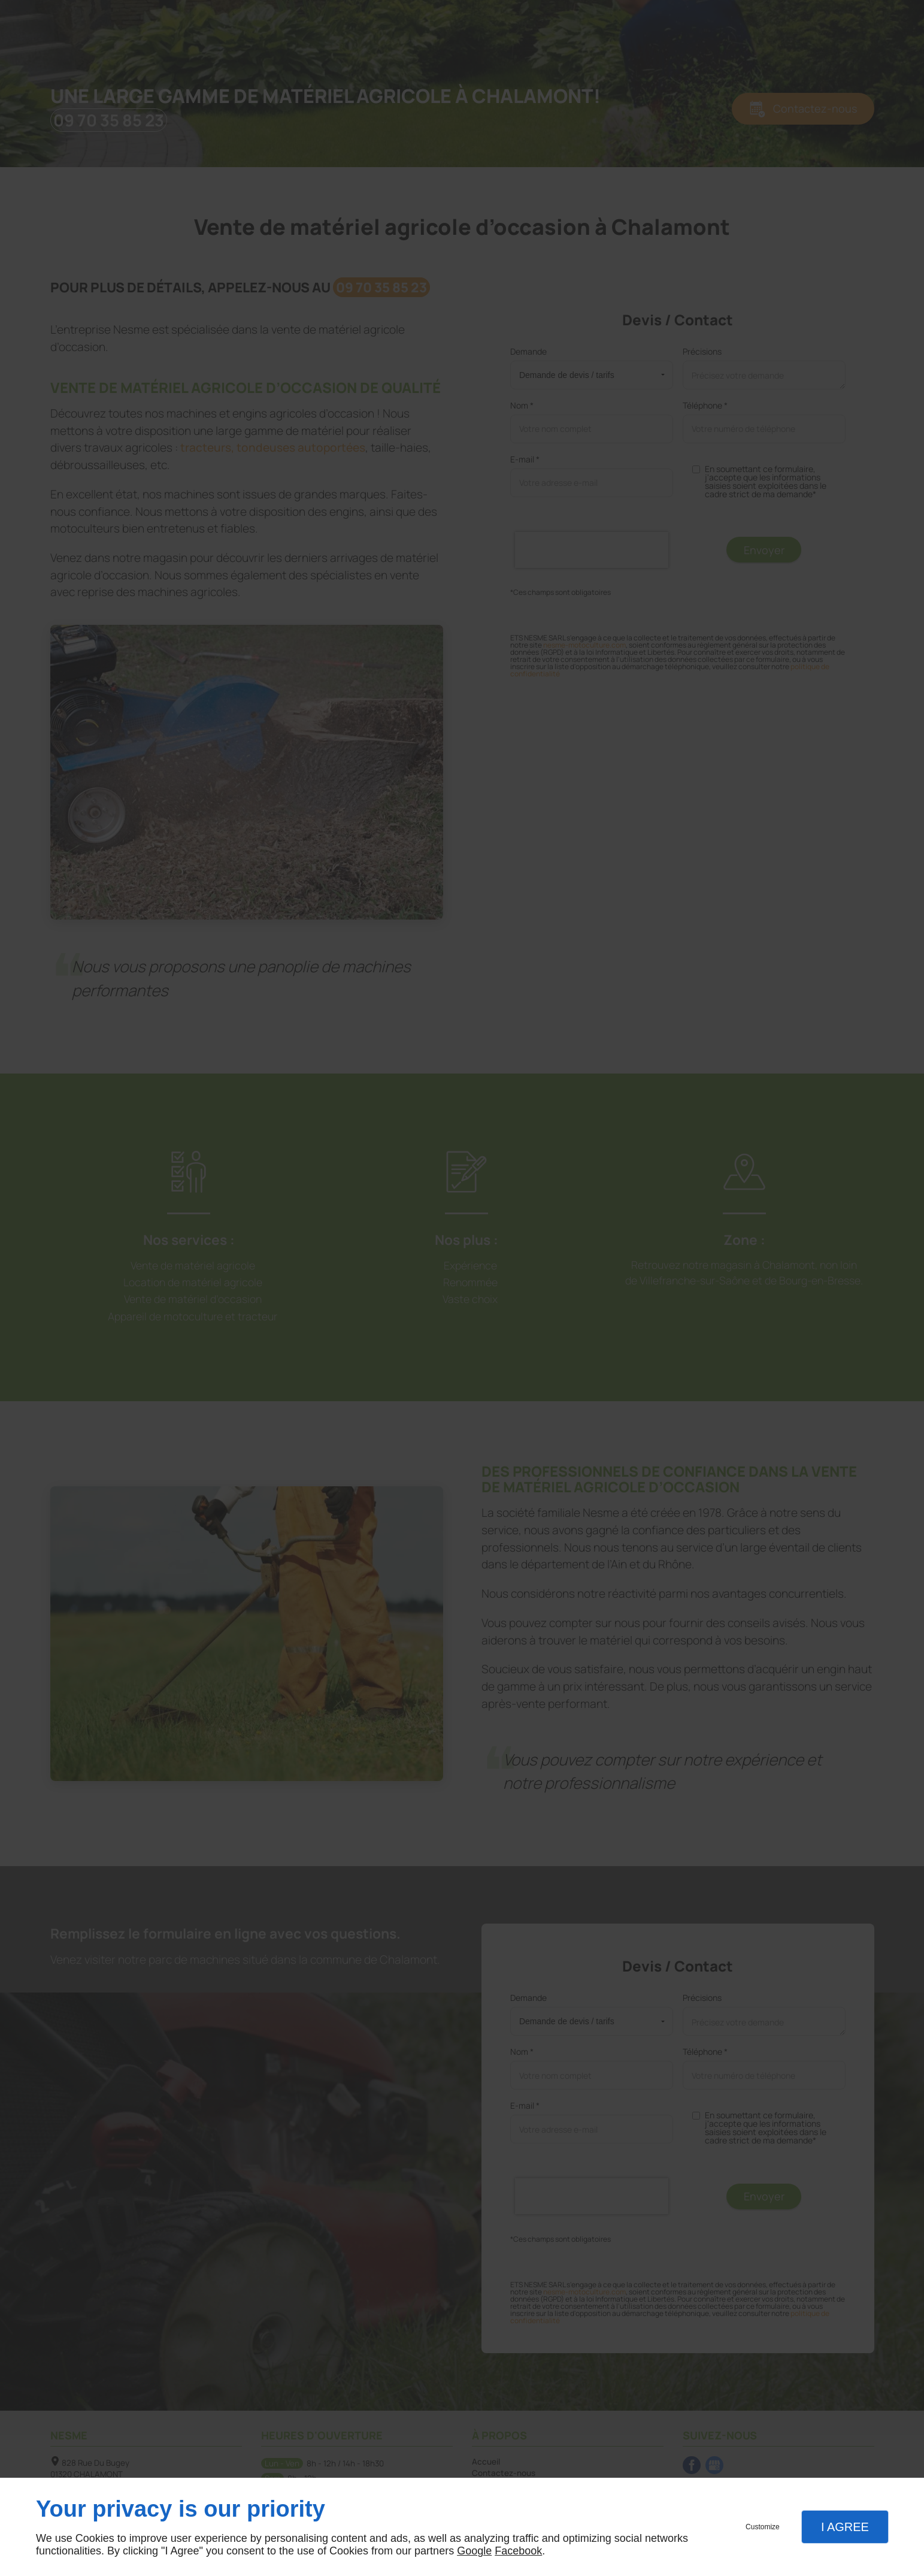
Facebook (518, 2551)
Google (474, 2551)
